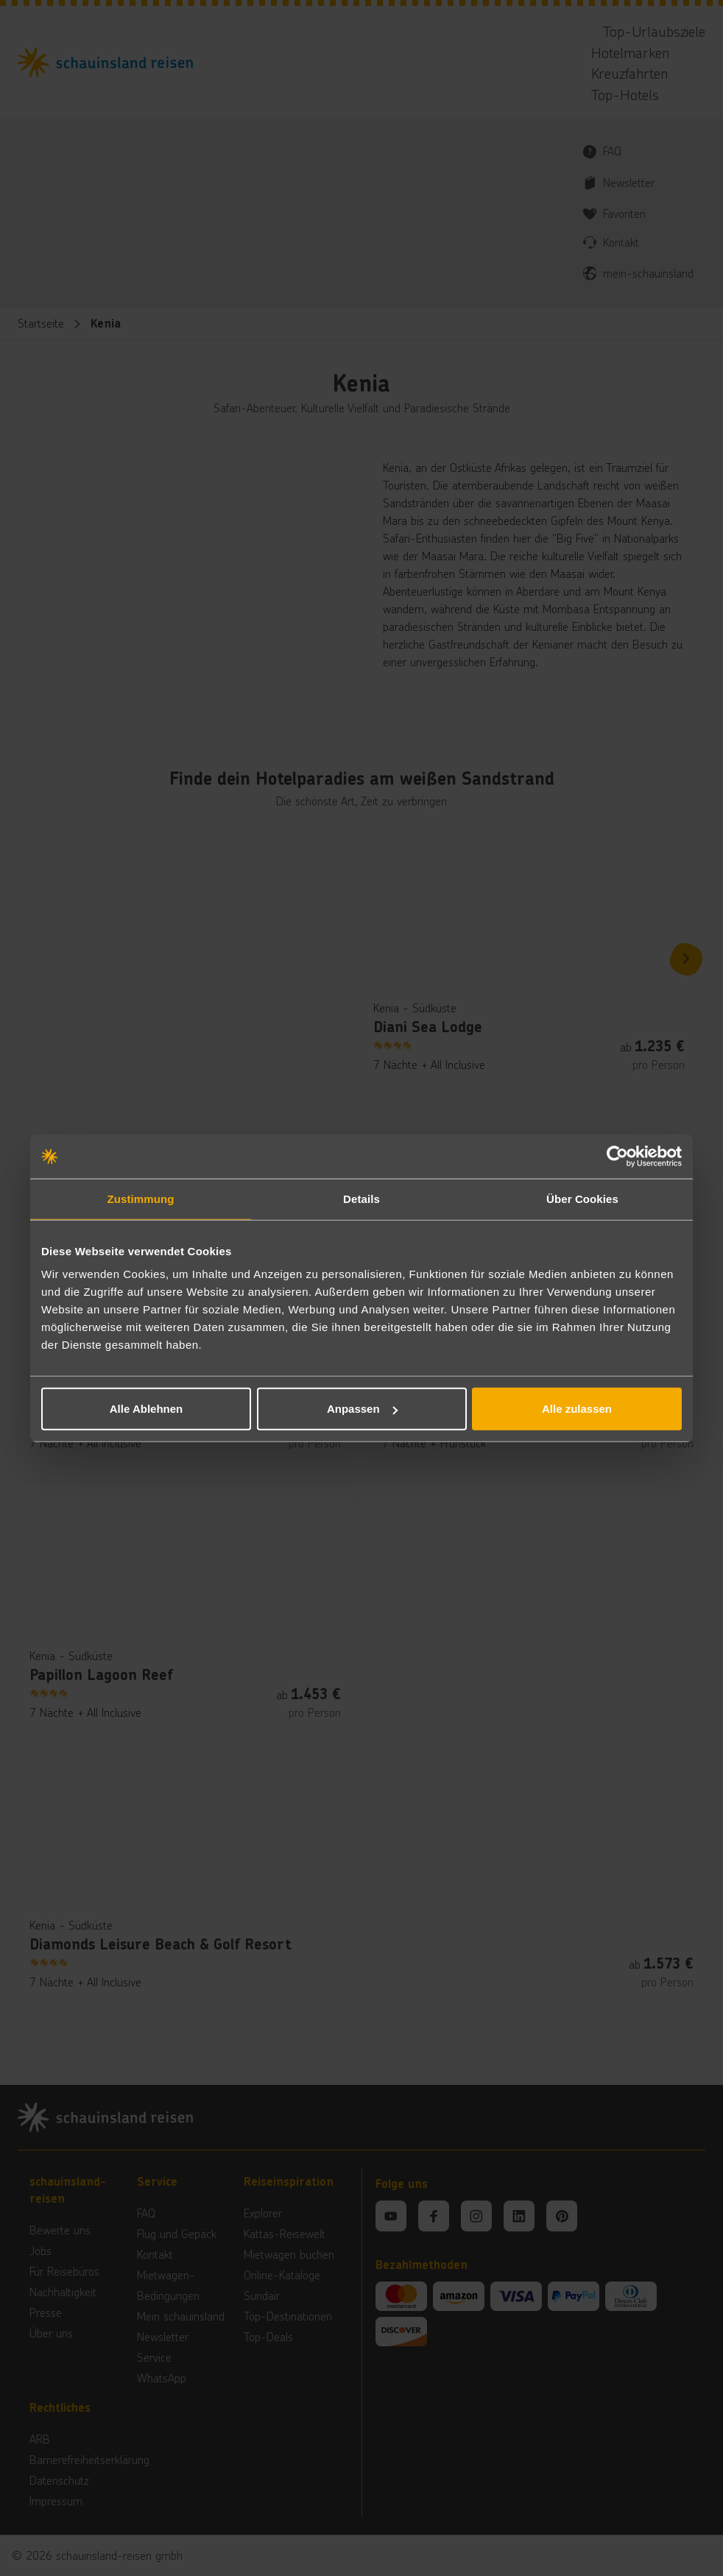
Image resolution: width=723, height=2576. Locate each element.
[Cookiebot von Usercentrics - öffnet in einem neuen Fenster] (617, 1156)
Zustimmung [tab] (140, 1198)
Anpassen (362, 1408)
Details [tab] (361, 1198)
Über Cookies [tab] (582, 1198)
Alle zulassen (577, 1408)
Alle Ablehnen (146, 1408)
